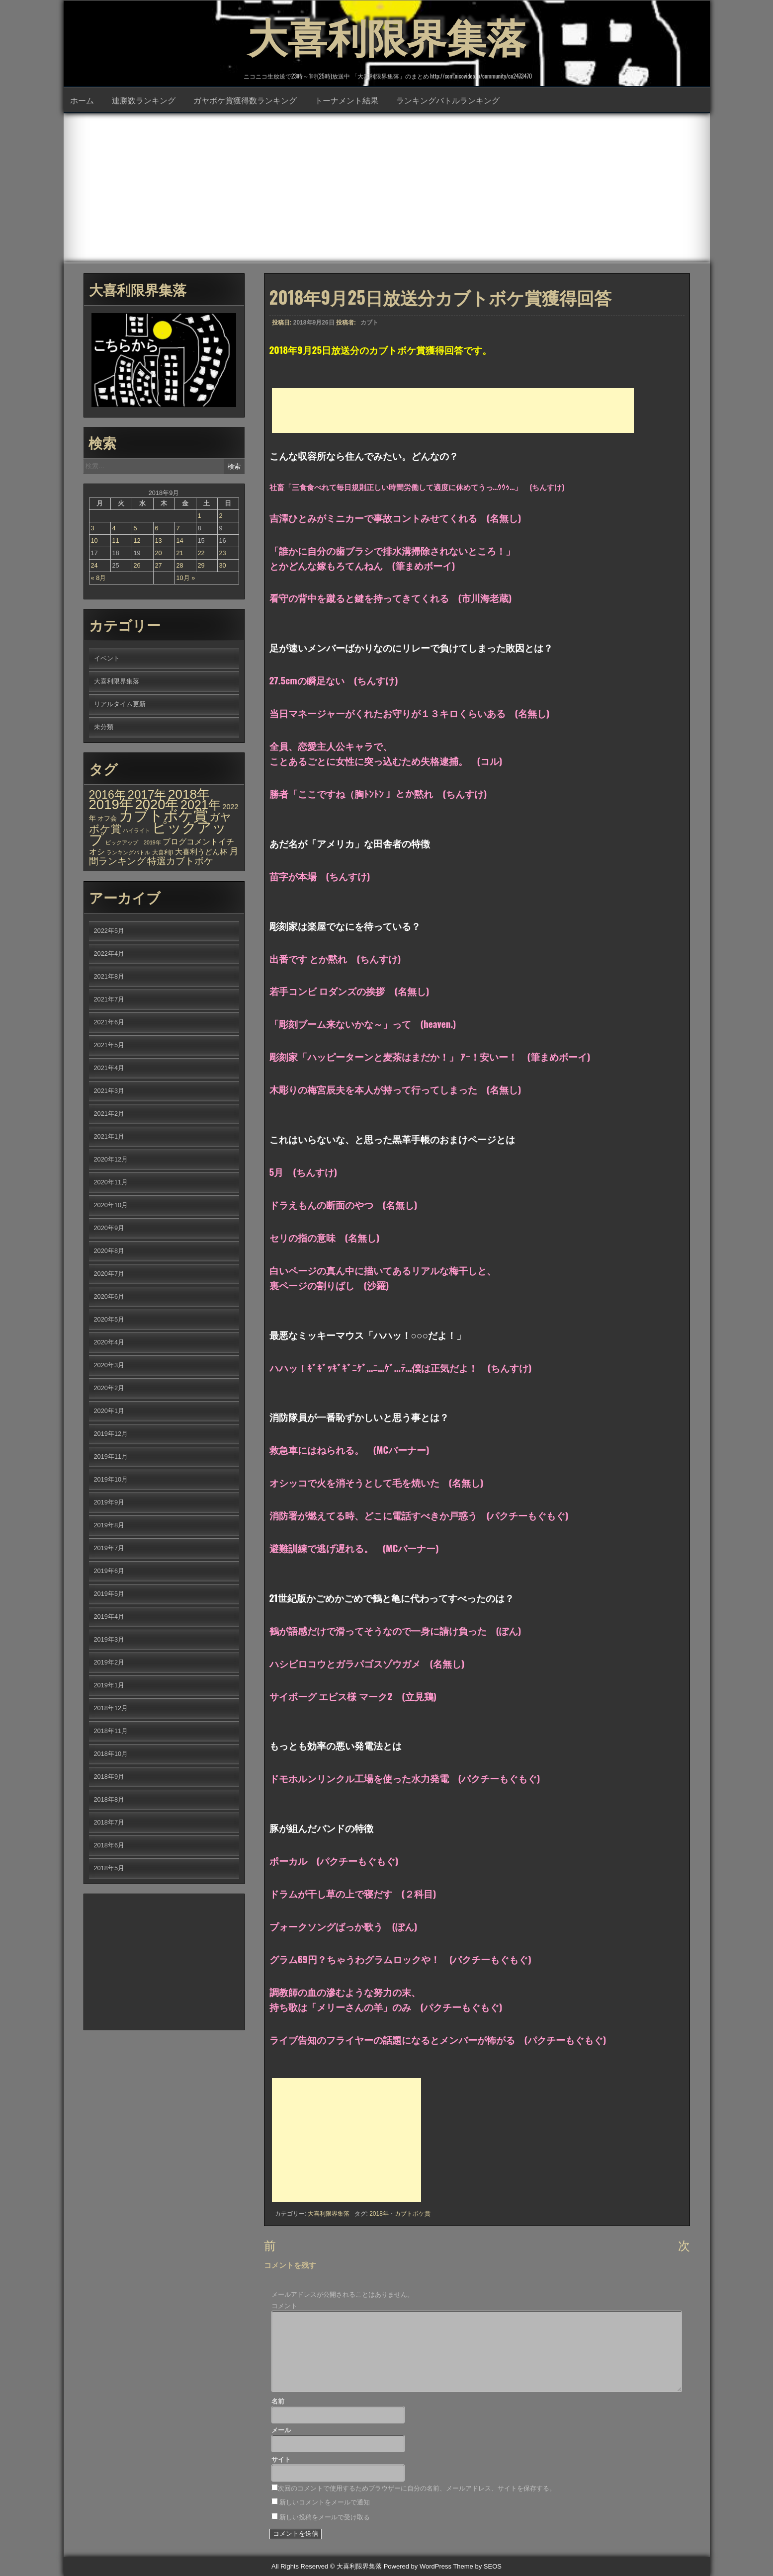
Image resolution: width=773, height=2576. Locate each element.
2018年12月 (111, 1708)
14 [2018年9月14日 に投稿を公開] (179, 540)
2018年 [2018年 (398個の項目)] (189, 794)
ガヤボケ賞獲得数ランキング (245, 100)
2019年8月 (109, 1525)
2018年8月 (109, 1799)
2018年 (379, 2213)
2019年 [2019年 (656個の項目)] (111, 804)
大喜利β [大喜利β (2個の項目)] (162, 852)
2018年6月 (109, 1845)
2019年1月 (109, 1685)
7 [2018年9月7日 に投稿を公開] (178, 528)
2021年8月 (109, 976)
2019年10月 (111, 1479)
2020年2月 (109, 1388)
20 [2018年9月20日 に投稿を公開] (158, 553)
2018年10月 (111, 1753)
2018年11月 (111, 1731)
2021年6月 (109, 1022)
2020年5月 (109, 1319)
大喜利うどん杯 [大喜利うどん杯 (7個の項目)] (201, 852)
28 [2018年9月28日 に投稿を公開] (179, 565)
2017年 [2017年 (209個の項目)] (147, 794)
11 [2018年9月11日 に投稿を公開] (115, 540)
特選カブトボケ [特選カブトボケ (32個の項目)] (180, 861)
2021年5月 (109, 1045)
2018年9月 (109, 1776)
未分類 (103, 727)
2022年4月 (109, 953)
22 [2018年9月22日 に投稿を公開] (201, 553)
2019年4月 (109, 1616)
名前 (277, 2401)
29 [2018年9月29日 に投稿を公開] (201, 565)
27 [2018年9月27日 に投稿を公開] (158, 565)
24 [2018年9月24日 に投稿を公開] (94, 565)
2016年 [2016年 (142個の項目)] (107, 794)
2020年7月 (109, 1273)
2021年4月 (109, 1068)
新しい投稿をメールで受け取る (324, 2517)
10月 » (185, 578)
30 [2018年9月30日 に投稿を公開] (222, 565)
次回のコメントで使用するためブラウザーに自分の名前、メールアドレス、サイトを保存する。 (417, 2488)
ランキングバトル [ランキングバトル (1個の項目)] (128, 852)
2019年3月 (109, 1639)
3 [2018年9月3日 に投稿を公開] (92, 528)
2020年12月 (111, 1159)
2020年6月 (109, 1296)
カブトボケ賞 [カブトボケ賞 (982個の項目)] (163, 816)
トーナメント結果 (346, 100)
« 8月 (98, 578)
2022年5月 (109, 930)
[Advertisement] (386, 187)
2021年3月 (109, 1090)
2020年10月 (111, 1205)
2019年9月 (109, 1502)
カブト (369, 322)
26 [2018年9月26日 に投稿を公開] (137, 565)
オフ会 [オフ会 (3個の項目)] (107, 818)
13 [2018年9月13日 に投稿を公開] (158, 540)
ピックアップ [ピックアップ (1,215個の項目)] (158, 833)
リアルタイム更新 (120, 704)
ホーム (82, 100)
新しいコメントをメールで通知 (324, 2502)
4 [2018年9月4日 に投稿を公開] (114, 528)
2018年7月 (109, 1822)
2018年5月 (109, 1868)
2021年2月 (109, 1113)
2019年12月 (111, 1433)
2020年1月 (109, 1410)
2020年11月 (111, 1182)
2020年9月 (109, 1228)
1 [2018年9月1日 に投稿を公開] (199, 515)
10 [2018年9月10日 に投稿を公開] (94, 540)
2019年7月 (109, 1548)
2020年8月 (109, 1250)
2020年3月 (109, 1365)
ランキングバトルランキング (448, 100)
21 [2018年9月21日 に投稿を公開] (179, 553)
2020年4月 (109, 1342)
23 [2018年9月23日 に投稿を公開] (222, 553)
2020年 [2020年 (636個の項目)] (156, 804)
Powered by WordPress (417, 2566)
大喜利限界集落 (387, 34)
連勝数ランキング (143, 100)
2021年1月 (109, 1136)
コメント (284, 2306)
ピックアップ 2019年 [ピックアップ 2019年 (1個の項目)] (133, 842)
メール (281, 2430)
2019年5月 (109, 1593)
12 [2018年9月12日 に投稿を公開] (137, 540)
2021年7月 (109, 999)
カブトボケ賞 (412, 2213)
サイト (281, 2459)
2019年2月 (109, 1662)
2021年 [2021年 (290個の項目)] (200, 805)
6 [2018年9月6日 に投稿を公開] (157, 528)
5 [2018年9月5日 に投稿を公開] (135, 528)
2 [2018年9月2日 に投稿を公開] (221, 515)
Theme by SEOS (477, 2566)
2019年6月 (109, 1571)
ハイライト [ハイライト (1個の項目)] (136, 830)
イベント (107, 658)
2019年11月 (111, 1456)
